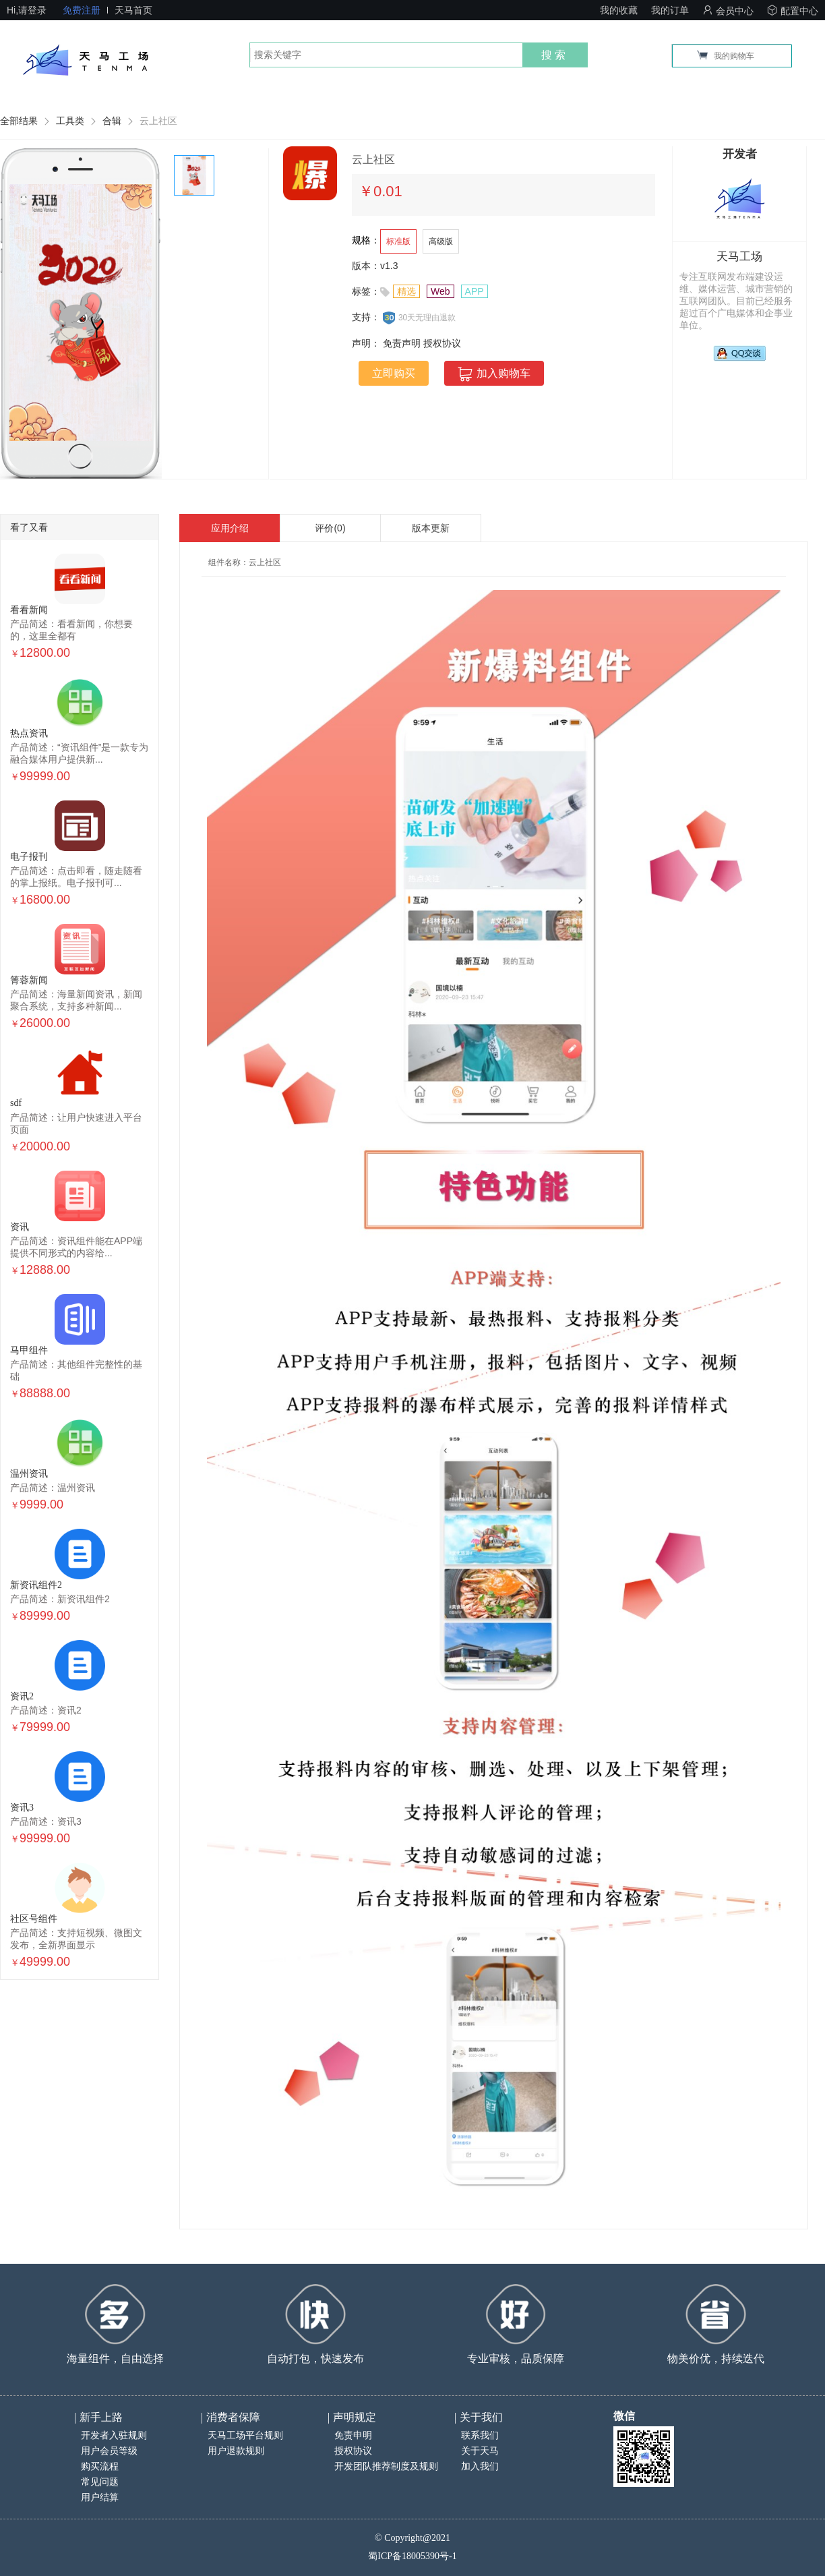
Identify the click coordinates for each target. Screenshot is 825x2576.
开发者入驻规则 (114, 2435)
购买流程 (100, 2466)
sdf (16, 1103)
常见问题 (100, 2482)
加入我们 (480, 2466)
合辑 (111, 120)
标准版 (398, 241)
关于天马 (480, 2451)
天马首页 (133, 10)
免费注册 (81, 10)
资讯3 (22, 1808)
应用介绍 (230, 528)
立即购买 (393, 373)
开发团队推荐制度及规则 (386, 2466)
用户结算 (100, 2497)
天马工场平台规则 (245, 2435)
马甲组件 (29, 1350)
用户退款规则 (236, 2451)
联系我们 (480, 2435)
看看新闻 (29, 610)
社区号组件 (33, 1919)
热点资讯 (29, 733)
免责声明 (402, 343)
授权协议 (442, 343)
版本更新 (431, 528)
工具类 (70, 120)
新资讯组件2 (36, 1585)
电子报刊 (29, 857)
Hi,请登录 (27, 10)
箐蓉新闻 (29, 980)
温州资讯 (29, 1474)
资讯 (19, 1227)
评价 (330, 528)
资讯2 (22, 1696)
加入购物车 (494, 374)
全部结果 (19, 120)
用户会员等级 (109, 2451)
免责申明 (353, 2435)
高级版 (441, 241)
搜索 (554, 55)
